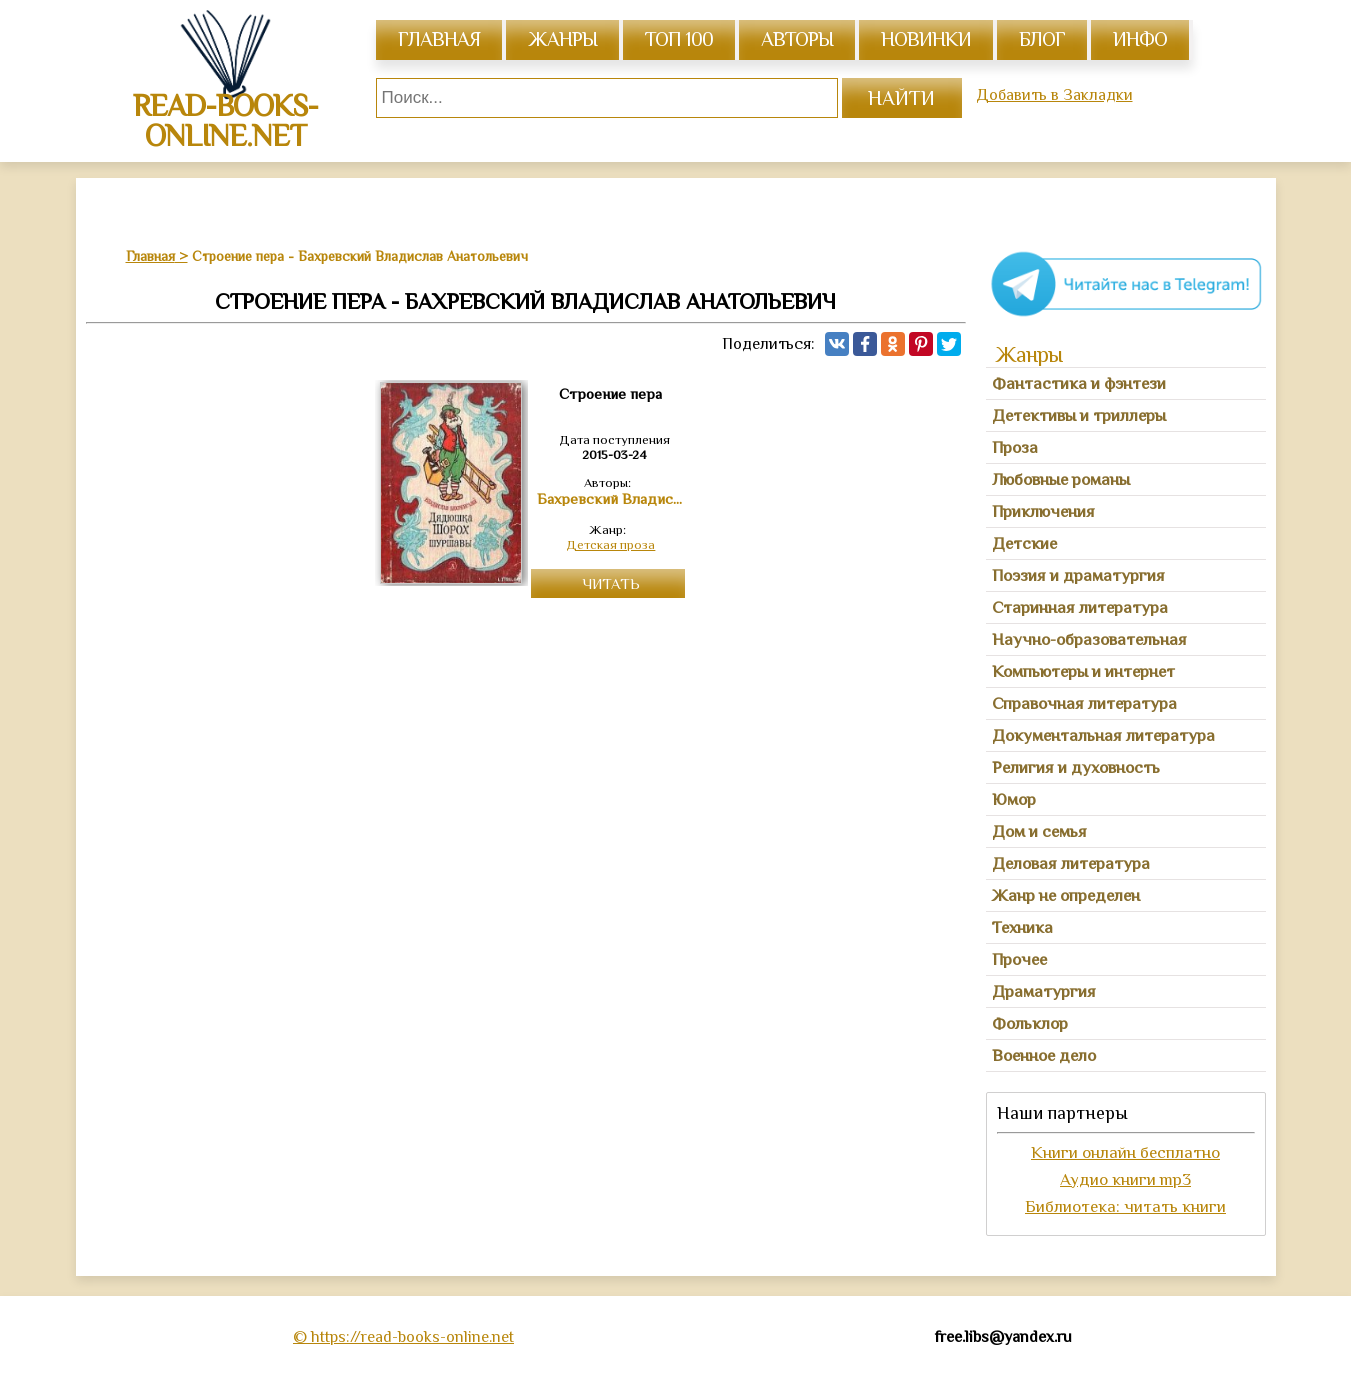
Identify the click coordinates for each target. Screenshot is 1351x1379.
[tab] (1126, 384)
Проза (1015, 447)
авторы (797, 39)
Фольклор (1030, 1023)
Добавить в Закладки (1054, 95)
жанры (562, 39)
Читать (611, 583)
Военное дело (1044, 1055)
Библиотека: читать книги (1125, 1206)
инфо (1140, 39)
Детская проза (610, 544)
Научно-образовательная (1089, 639)
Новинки (926, 39)
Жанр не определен (1066, 895)
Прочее (1019, 959)
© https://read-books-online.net (403, 1337)
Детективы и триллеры (1079, 415)
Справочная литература (1084, 703)
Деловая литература (1071, 863)
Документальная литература (1103, 735)
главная (439, 39)
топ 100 (679, 39)
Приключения (1043, 511)
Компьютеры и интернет (1083, 671)
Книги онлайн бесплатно (1125, 1152)
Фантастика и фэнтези (1079, 383)
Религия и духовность (1076, 767)
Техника (1022, 927)
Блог (1042, 39)
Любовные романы (1061, 479)
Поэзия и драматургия (1078, 575)
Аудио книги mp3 (1125, 1179)
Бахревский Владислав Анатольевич (611, 499)
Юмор (1014, 799)
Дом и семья (1039, 831)
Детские (1024, 543)
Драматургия (1044, 991)
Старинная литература (1080, 607)
